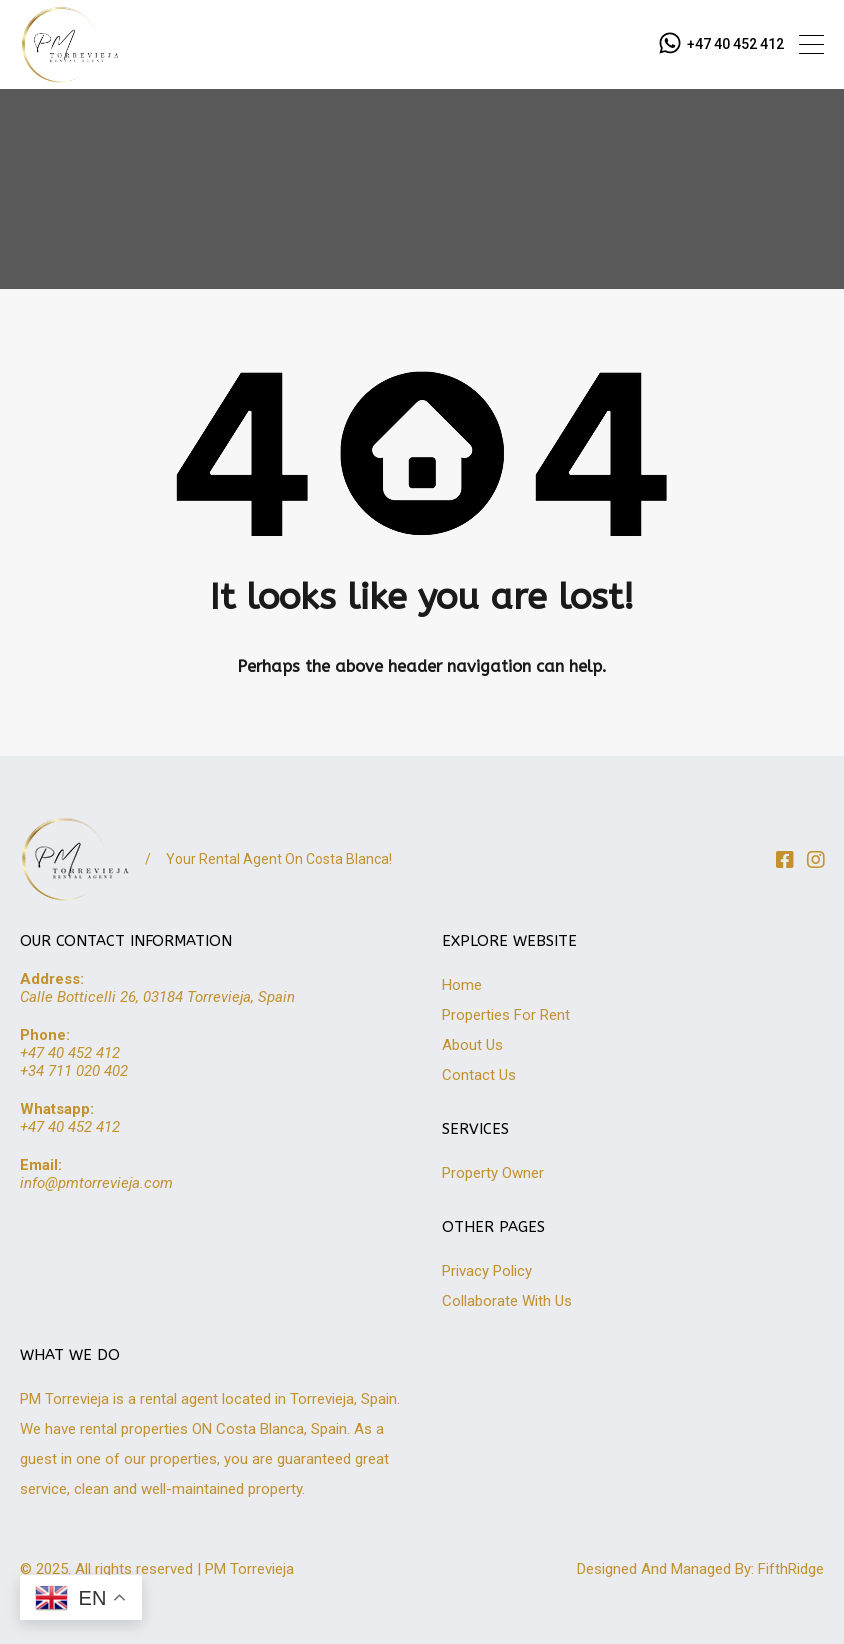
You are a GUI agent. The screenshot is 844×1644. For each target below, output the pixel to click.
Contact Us (479, 1075)
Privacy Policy (487, 1271)
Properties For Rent (506, 1015)
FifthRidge (791, 1569)
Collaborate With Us (507, 1301)
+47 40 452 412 (735, 44)
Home (462, 985)
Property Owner (493, 1173)
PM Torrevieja (249, 1569)
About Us (472, 1045)
